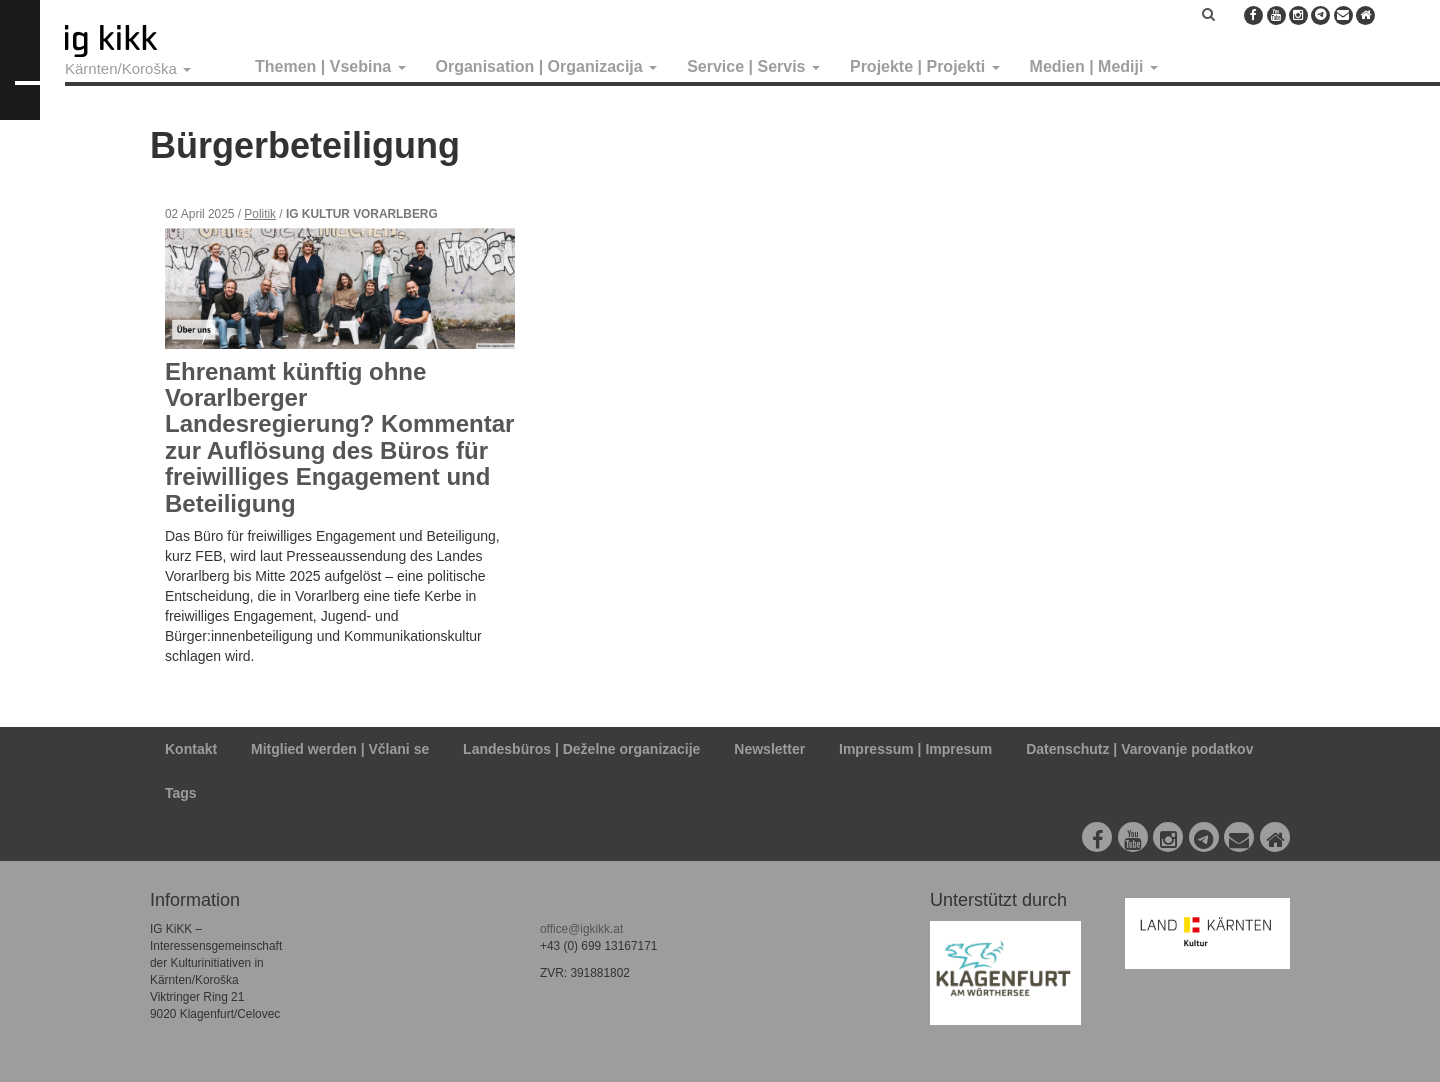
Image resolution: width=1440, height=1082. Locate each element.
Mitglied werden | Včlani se (340, 749)
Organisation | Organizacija (547, 66)
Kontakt (191, 749)
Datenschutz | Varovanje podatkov (1139, 749)
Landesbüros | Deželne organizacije (581, 749)
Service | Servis (753, 66)
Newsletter (769, 749)
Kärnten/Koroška (128, 68)
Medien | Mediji (1094, 66)
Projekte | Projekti (925, 66)
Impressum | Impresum (915, 749)
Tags (181, 793)
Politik (260, 214)
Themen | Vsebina (330, 66)
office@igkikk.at (581, 929)
